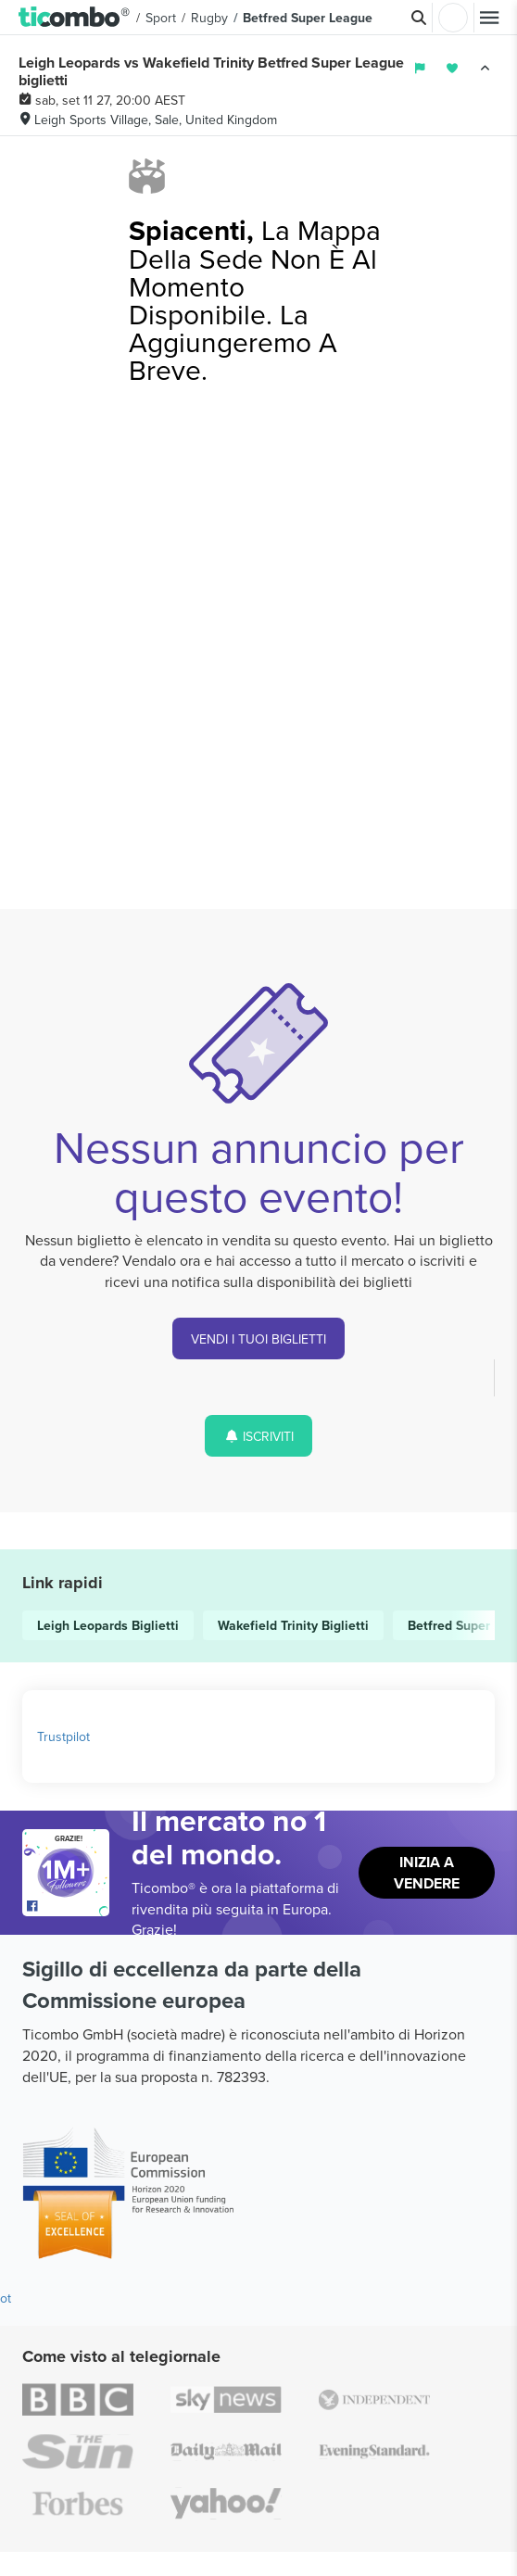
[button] (75, 17)
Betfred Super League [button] (307, 17)
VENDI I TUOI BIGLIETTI (258, 1339)
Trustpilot (63, 1736)
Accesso (453, 17)
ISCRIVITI (259, 1436)
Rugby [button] (209, 17)
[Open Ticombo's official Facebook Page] (68, 1907)
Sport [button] (160, 17)
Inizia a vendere (427, 1872)
